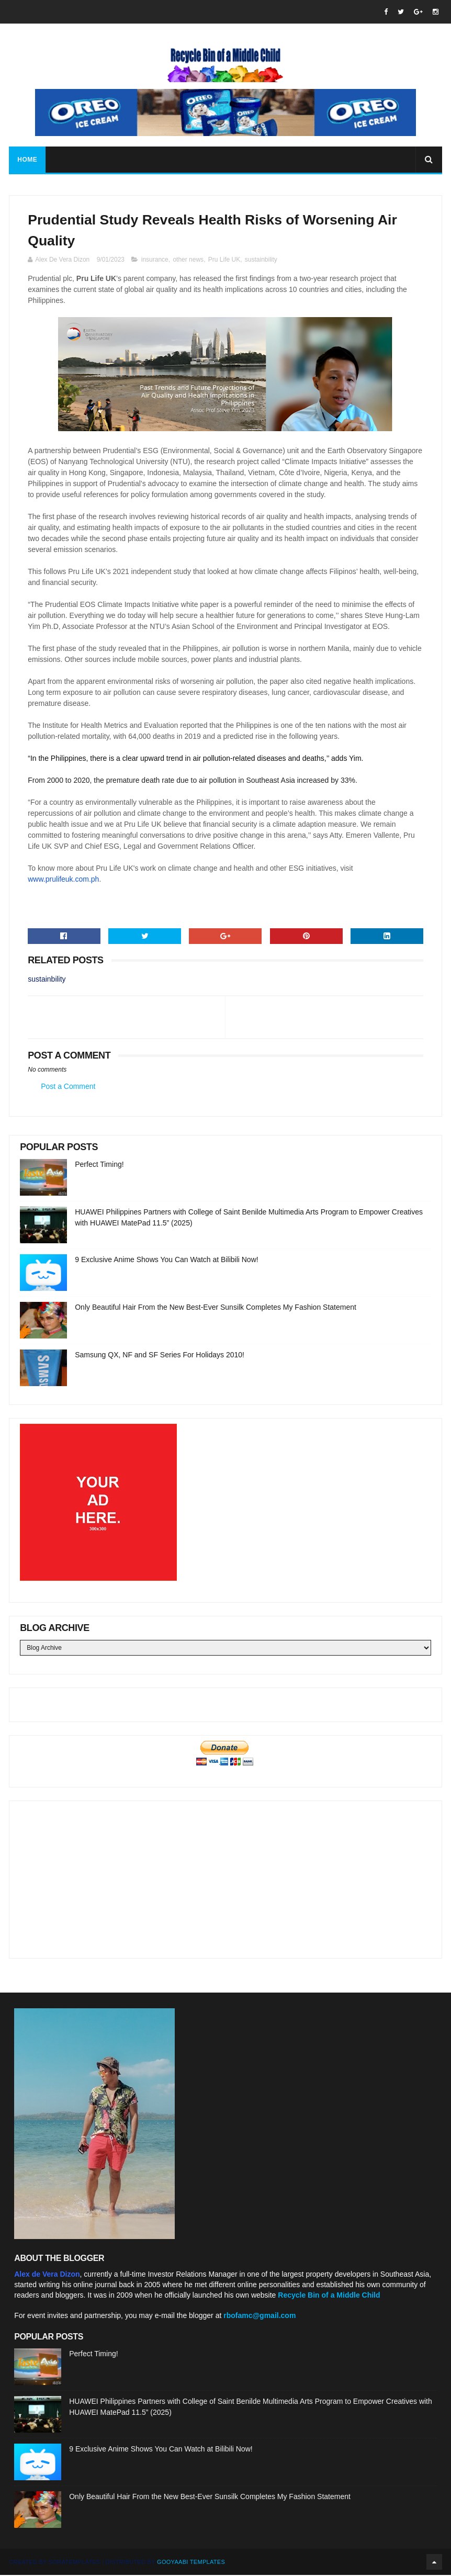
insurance (154, 260)
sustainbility (261, 260)
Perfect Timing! (99, 1165)
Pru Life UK (224, 260)
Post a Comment (68, 1087)
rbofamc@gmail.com (259, 2316)
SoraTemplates (74, 2563)
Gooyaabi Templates (191, 2563)
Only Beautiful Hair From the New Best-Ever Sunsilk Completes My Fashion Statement (215, 1308)
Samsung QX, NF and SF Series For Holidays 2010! (159, 1356)
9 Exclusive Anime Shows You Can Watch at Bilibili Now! (166, 1260)
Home (27, 160)
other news (188, 260)
